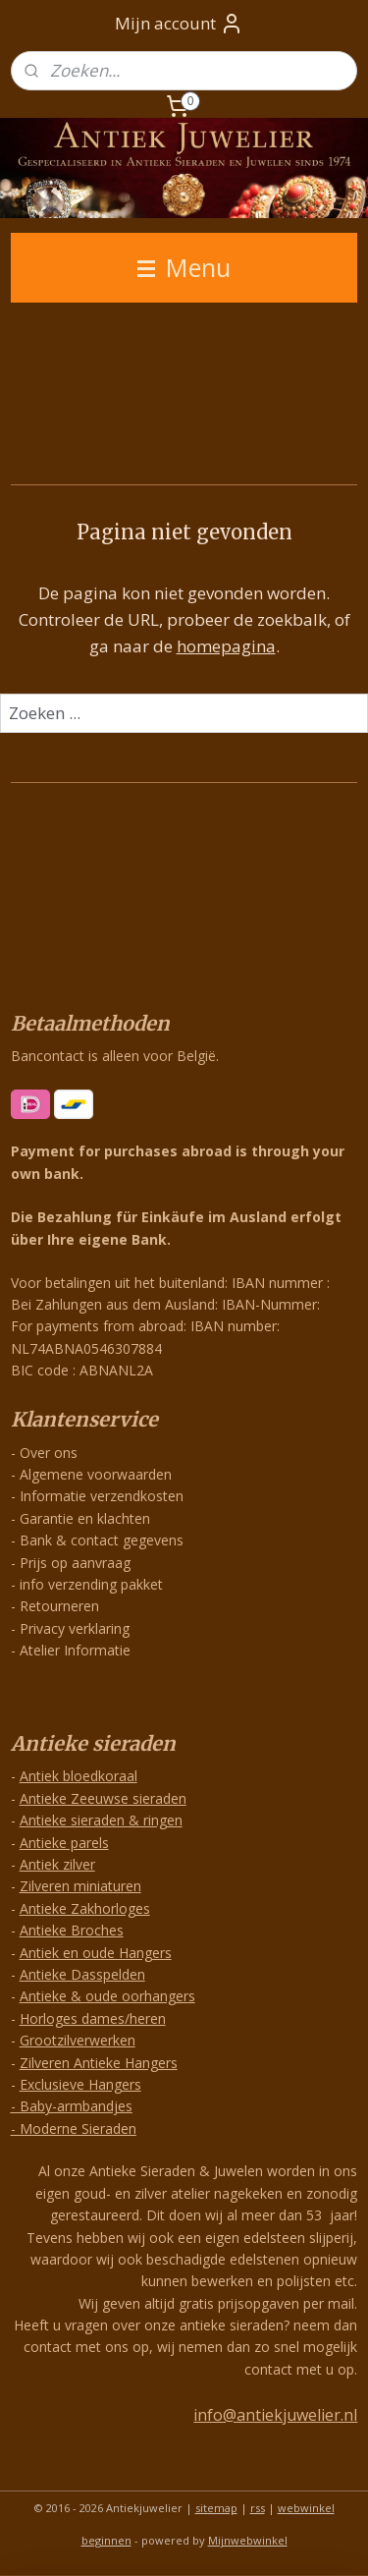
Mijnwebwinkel (248, 2540)
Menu (184, 267)
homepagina (226, 647)
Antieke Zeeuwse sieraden (103, 1798)
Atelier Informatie (75, 1650)
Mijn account (179, 23)
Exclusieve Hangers (80, 2084)
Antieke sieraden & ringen (101, 1820)
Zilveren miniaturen (80, 1885)
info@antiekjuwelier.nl (275, 2415)
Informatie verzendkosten (102, 1495)
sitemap (216, 2507)
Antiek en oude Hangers (96, 1952)
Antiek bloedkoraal (78, 1775)
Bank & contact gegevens (102, 1540)
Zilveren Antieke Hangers (99, 2062)
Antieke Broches (72, 1930)
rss (257, 2507)
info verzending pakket (91, 1584)
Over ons (49, 1452)
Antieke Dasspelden (82, 1974)
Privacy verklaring (75, 1628)
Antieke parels (64, 1842)
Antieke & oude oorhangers (107, 1996)
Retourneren (59, 1605)
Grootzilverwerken (77, 2040)
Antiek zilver (57, 1864)
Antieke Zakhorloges (85, 1908)
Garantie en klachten (85, 1518)
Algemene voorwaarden (96, 1474)
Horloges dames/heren (93, 2018)
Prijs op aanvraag (75, 1562)
